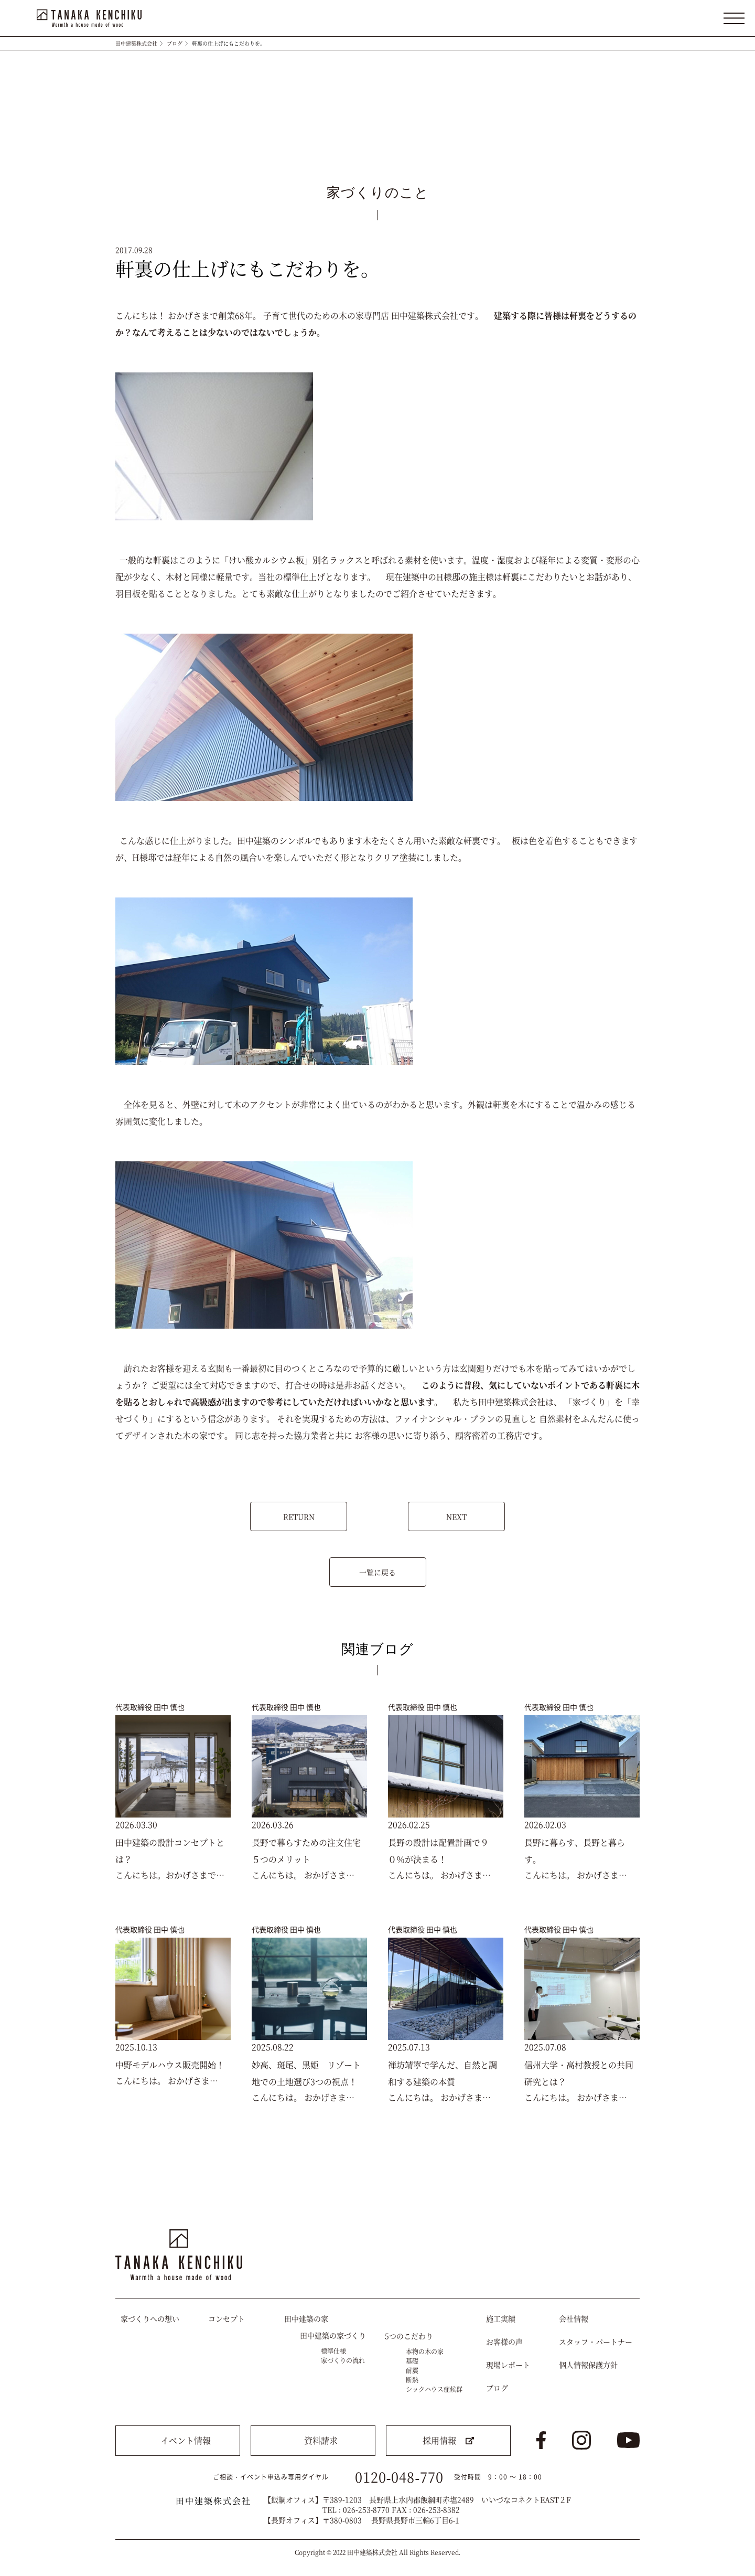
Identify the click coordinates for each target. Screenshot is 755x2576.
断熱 (412, 2379)
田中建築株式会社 (136, 43)
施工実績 (500, 2318)
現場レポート (508, 2364)
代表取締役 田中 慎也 (150, 1707)
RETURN (299, 1516)
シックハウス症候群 (434, 2389)
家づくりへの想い (150, 2318)
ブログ (174, 43)
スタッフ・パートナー (595, 2341)
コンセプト (226, 2318)
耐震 (412, 2370)
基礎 (412, 2360)
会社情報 (573, 2318)
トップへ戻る (622, 2199)
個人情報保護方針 (588, 2364)
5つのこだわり (409, 2336)
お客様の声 (504, 2341)
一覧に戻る (377, 1572)
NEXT (456, 1516)
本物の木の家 (425, 2351)
